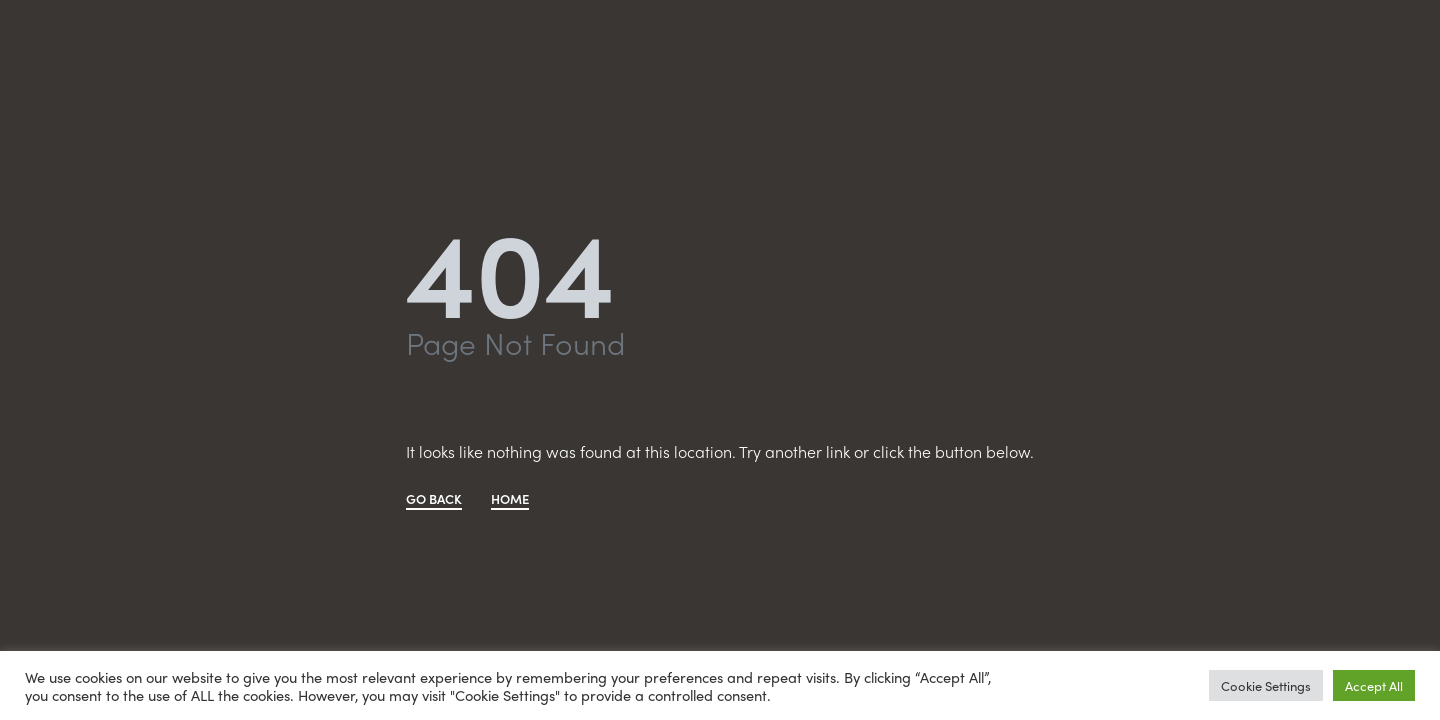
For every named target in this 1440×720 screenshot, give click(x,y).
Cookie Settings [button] (1266, 685)
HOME (510, 500)
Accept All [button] (1374, 685)
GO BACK (434, 500)
